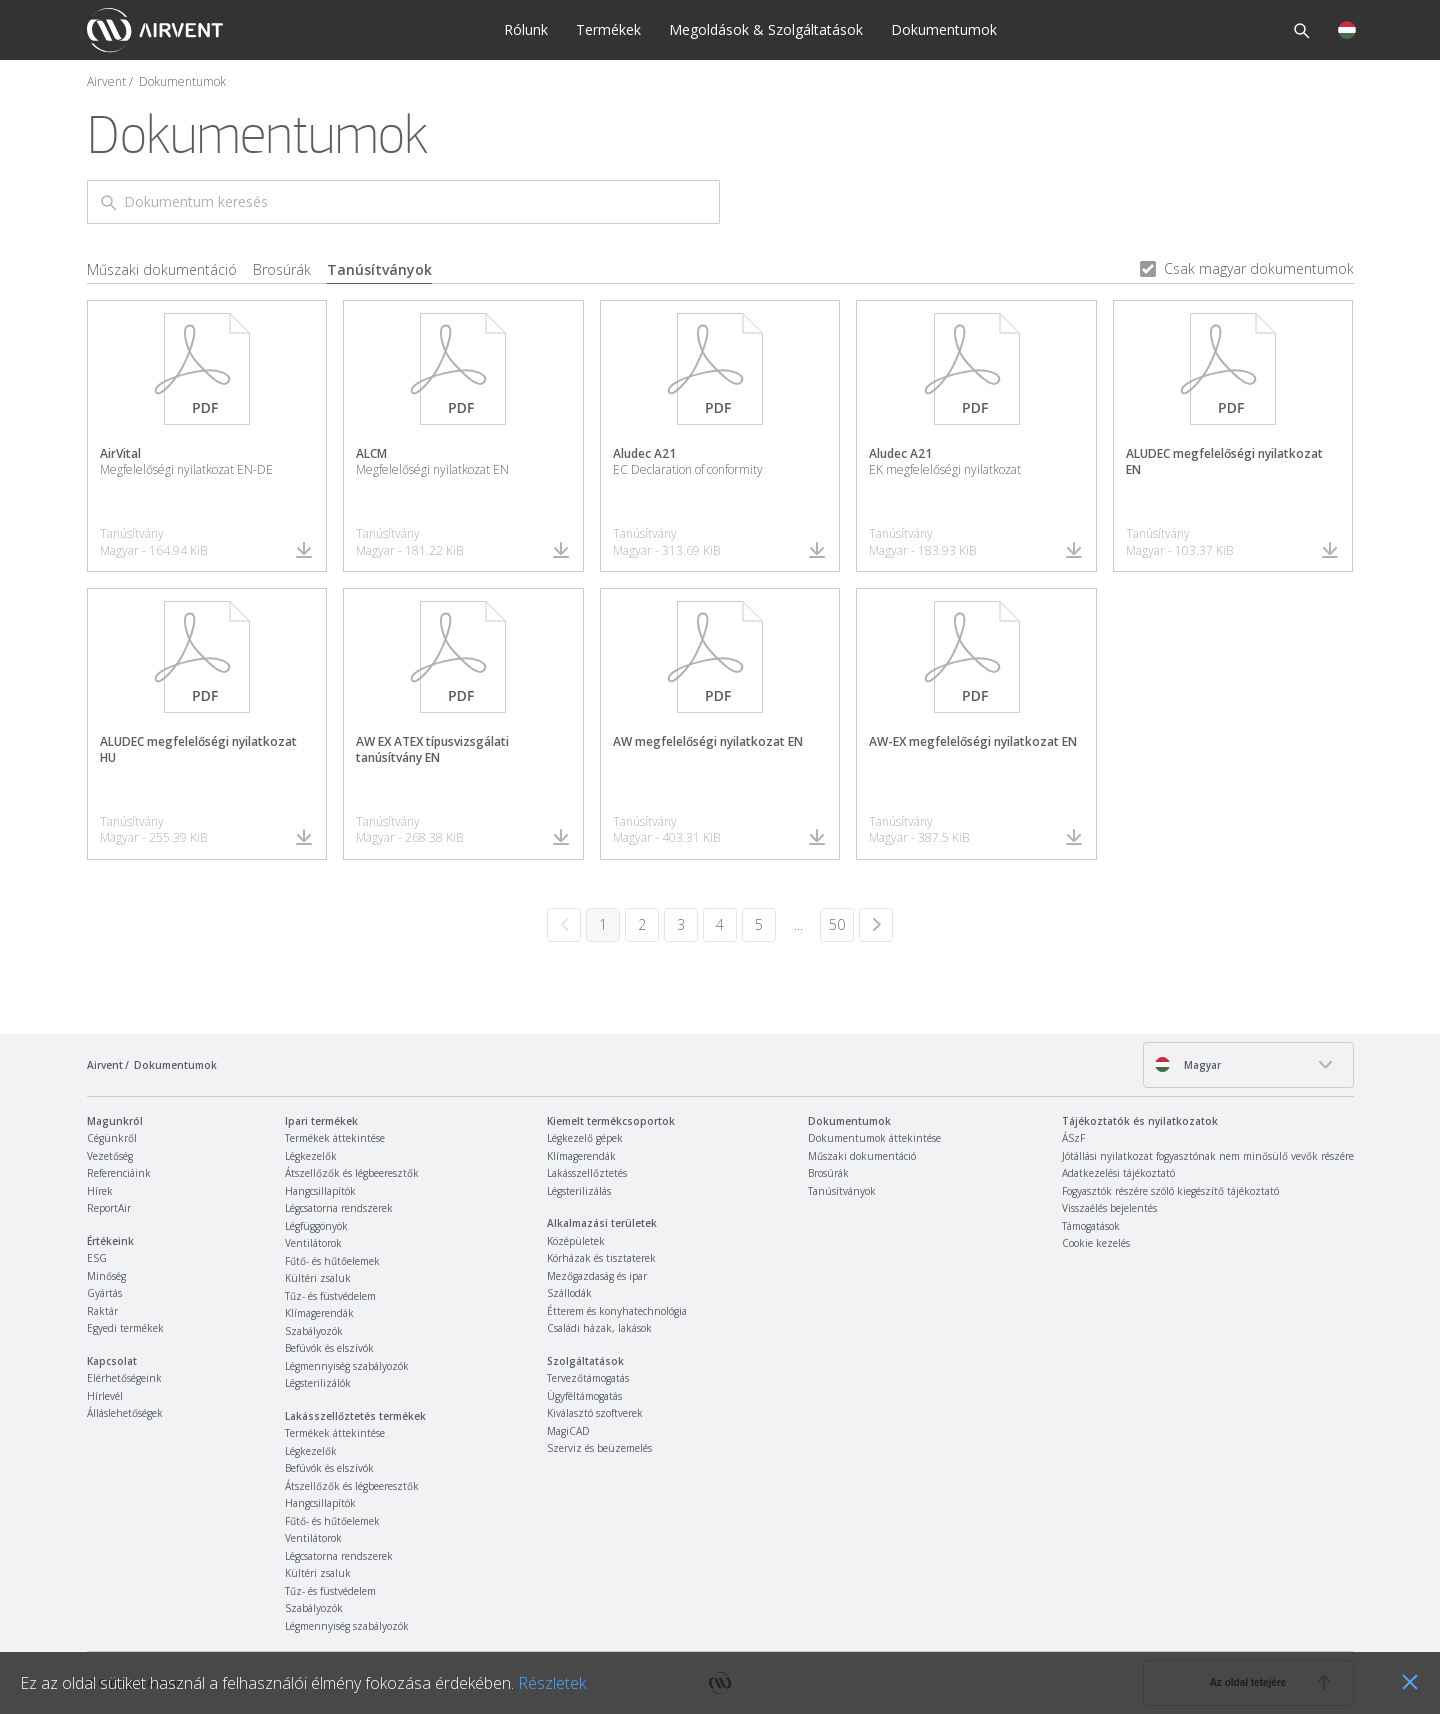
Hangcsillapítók (320, 1191)
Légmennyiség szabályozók (347, 1366)
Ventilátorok (313, 1243)
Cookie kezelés (1096, 1243)
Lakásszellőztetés (587, 1173)
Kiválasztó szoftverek (595, 1413)
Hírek (100, 1191)
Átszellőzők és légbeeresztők (352, 1173)
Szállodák (569, 1293)
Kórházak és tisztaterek (601, 1258)
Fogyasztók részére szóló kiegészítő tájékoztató (1170, 1191)
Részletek (552, 1683)
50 (837, 924)
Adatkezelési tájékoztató (1118, 1173)
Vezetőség (110, 1156)
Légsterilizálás (579, 1191)
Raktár (102, 1311)
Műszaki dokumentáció (162, 269)
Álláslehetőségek (125, 1413)
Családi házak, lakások (599, 1328)
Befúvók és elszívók (329, 1348)
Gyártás (104, 1293)
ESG (97, 1258)
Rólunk (526, 29)
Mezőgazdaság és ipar (597, 1276)
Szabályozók (314, 1331)
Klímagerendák (319, 1313)
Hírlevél (105, 1396)
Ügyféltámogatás (584, 1396)
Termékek (608, 29)
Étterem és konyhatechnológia (617, 1311)
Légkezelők (311, 1156)
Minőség (106, 1276)
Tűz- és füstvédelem (330, 1296)
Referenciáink (119, 1173)
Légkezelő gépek (585, 1138)
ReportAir (109, 1208)
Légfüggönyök (316, 1226)
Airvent (106, 82)
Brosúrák (282, 269)
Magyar (1187, 1064)
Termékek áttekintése (335, 1138)
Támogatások (1091, 1226)
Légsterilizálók (318, 1383)
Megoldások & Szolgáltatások (766, 29)
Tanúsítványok (379, 269)
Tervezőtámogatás (588, 1378)
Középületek (576, 1241)
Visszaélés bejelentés (1109, 1208)
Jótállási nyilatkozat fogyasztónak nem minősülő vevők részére (1208, 1156)
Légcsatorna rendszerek (339, 1208)
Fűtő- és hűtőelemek (332, 1261)
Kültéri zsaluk (318, 1278)
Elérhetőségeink (124, 1378)
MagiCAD (568, 1431)
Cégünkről (112, 1138)
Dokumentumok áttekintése (874, 1138)
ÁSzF (1073, 1138)
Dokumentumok (944, 29)
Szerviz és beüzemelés (599, 1448)
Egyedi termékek (125, 1328)
